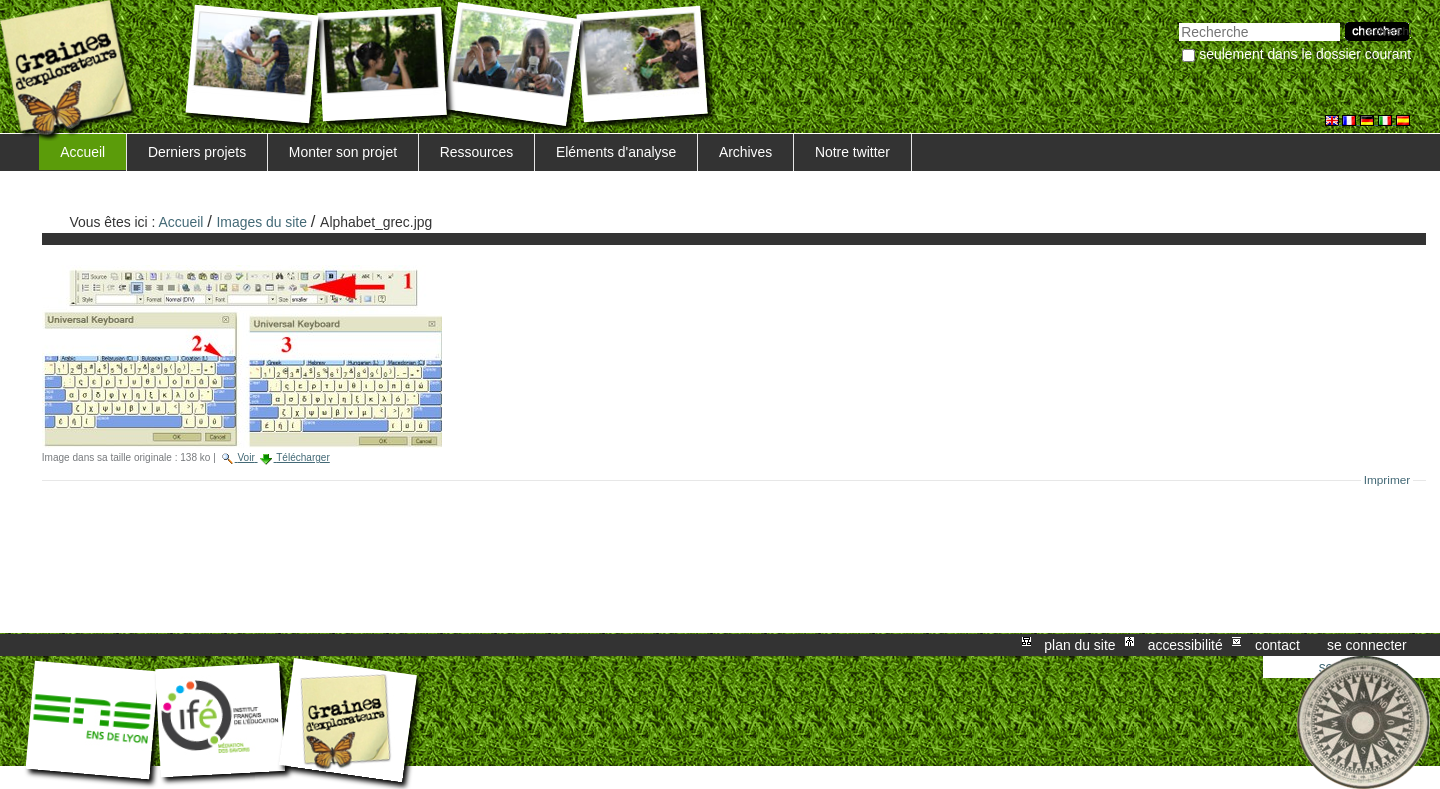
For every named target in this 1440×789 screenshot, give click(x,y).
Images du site (262, 222)
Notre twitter (852, 152)
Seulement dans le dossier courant (1305, 54)
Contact (1277, 645)
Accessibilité (1185, 645)
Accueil (82, 152)
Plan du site (1079, 645)
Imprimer (1387, 480)
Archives (745, 152)
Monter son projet (343, 152)
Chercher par (1178, 20)
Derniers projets (197, 152)
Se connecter (1367, 645)
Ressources (476, 152)
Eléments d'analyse (616, 152)
